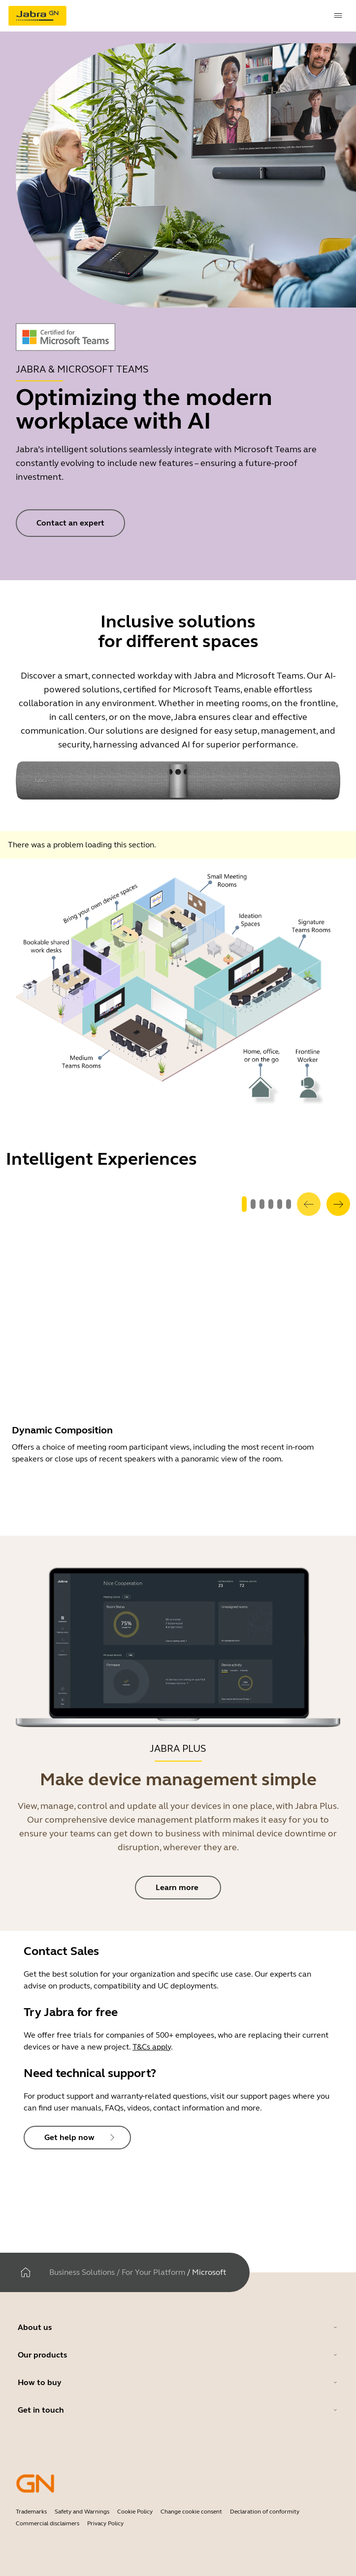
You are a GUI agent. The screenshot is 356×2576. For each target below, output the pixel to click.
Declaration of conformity (264, 2511)
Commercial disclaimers (47, 2523)
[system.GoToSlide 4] (279, 1204)
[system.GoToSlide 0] (244, 1204)
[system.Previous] (309, 1204)
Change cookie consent (191, 2511)
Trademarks (31, 2511)
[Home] (25, 2272)
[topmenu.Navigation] (338, 16)
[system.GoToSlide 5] (288, 1204)
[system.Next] (338, 1204)
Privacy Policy (105, 2523)
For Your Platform (153, 2272)
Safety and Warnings (82, 2511)
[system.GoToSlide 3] (270, 1204)
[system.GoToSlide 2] (261, 1204)
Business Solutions (82, 2272)
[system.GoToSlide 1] (253, 1204)
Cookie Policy (135, 2511)
